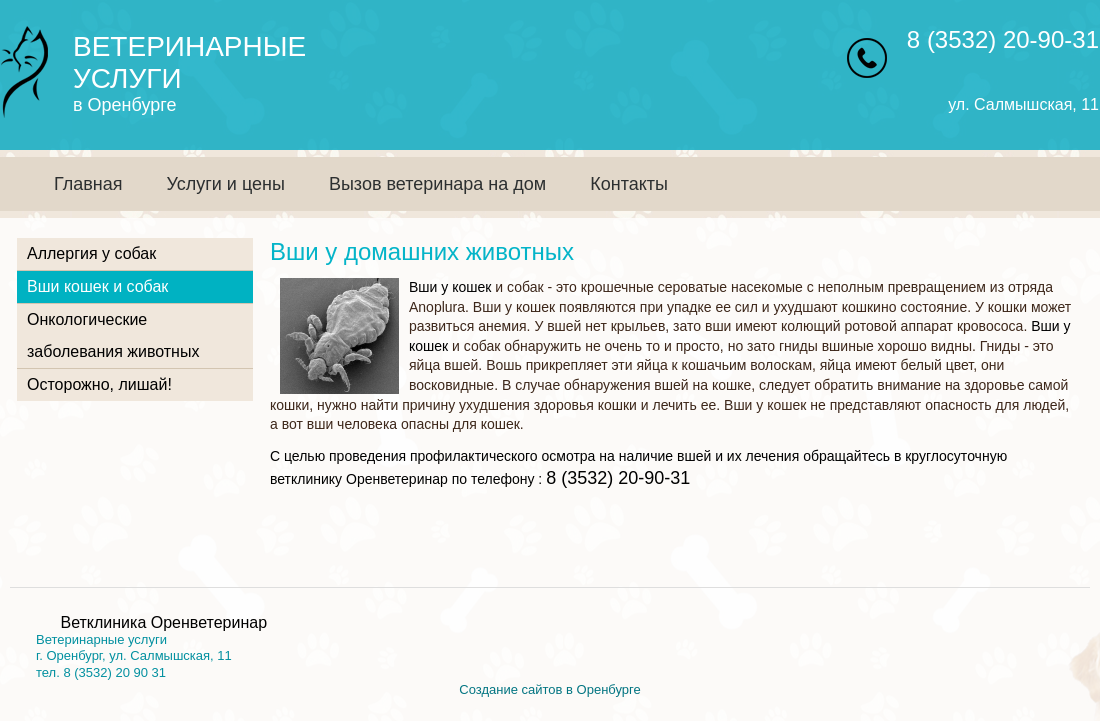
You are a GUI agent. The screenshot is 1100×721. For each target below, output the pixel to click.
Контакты (629, 184)
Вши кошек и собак (97, 286)
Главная (88, 184)
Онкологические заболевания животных (113, 335)
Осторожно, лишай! (99, 384)
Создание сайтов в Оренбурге (550, 689)
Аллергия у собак (91, 253)
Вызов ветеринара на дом (437, 184)
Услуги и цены (226, 184)
